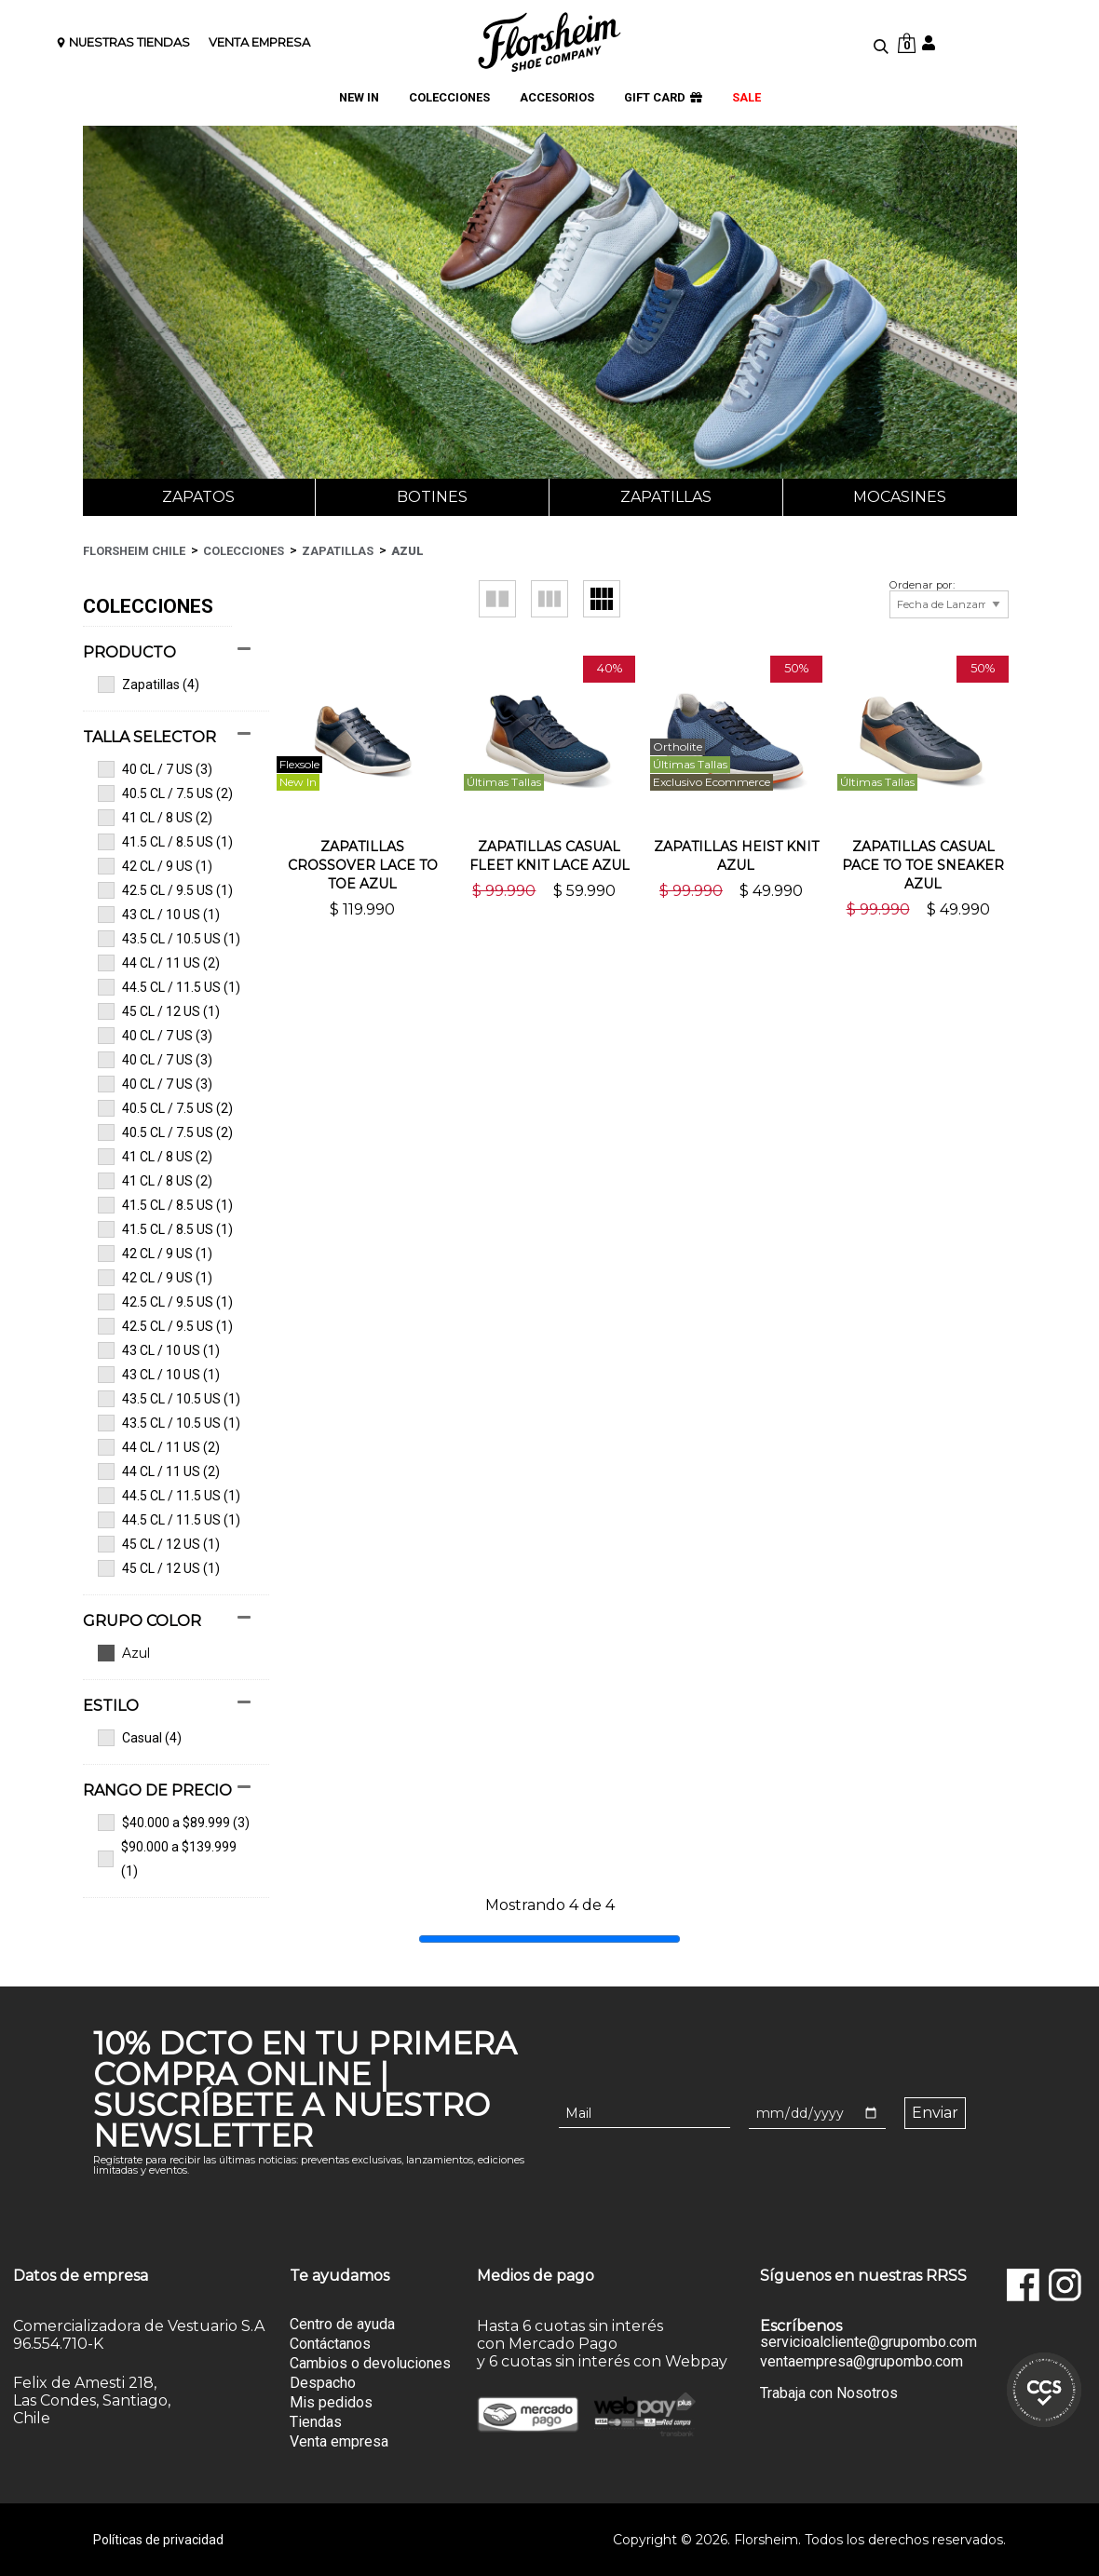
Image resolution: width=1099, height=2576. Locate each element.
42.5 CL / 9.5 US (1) (165, 890)
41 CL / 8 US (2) (155, 817)
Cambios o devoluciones (370, 2363)
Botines (432, 497)
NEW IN (359, 98)
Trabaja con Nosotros (829, 2393)
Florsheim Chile (134, 551)
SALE (746, 98)
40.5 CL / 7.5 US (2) (165, 793)
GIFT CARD (663, 98)
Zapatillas (666, 497)
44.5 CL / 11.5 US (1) (169, 987)
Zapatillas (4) (148, 684)
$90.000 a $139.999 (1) (167, 1858)
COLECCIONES (449, 98)
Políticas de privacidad (158, 2539)
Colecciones (243, 551)
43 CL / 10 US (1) (159, 914)
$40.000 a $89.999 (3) (174, 1822)
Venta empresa (339, 2441)
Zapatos (198, 497)
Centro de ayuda (342, 2324)
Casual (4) (140, 1737)
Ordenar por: (922, 585)
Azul (407, 551)
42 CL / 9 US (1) (155, 866)
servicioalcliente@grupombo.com (868, 2342)
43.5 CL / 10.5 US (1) (169, 938)
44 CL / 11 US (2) (159, 963)
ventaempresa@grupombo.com (861, 2361)
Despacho (323, 2383)
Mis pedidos (331, 2402)
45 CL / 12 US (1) (159, 1011)
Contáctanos (330, 2343)
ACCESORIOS (557, 98)
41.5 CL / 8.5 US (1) (165, 842)
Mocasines (899, 497)
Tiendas (316, 2422)
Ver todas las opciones (167, 1653)
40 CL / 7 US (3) (155, 769)
